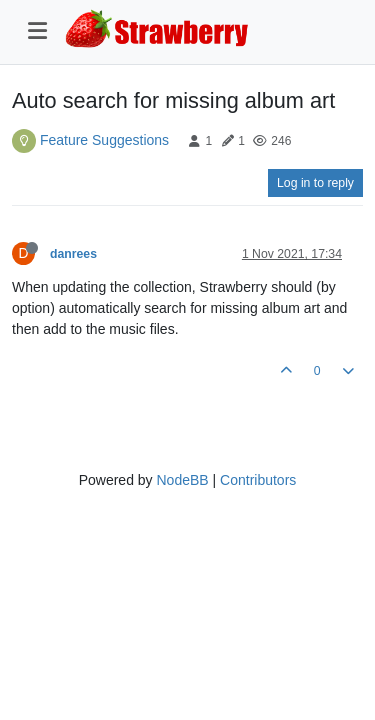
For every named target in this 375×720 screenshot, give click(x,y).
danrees (73, 254)
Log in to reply (315, 183)
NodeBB (182, 480)
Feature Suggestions (104, 140)
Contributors (258, 480)
